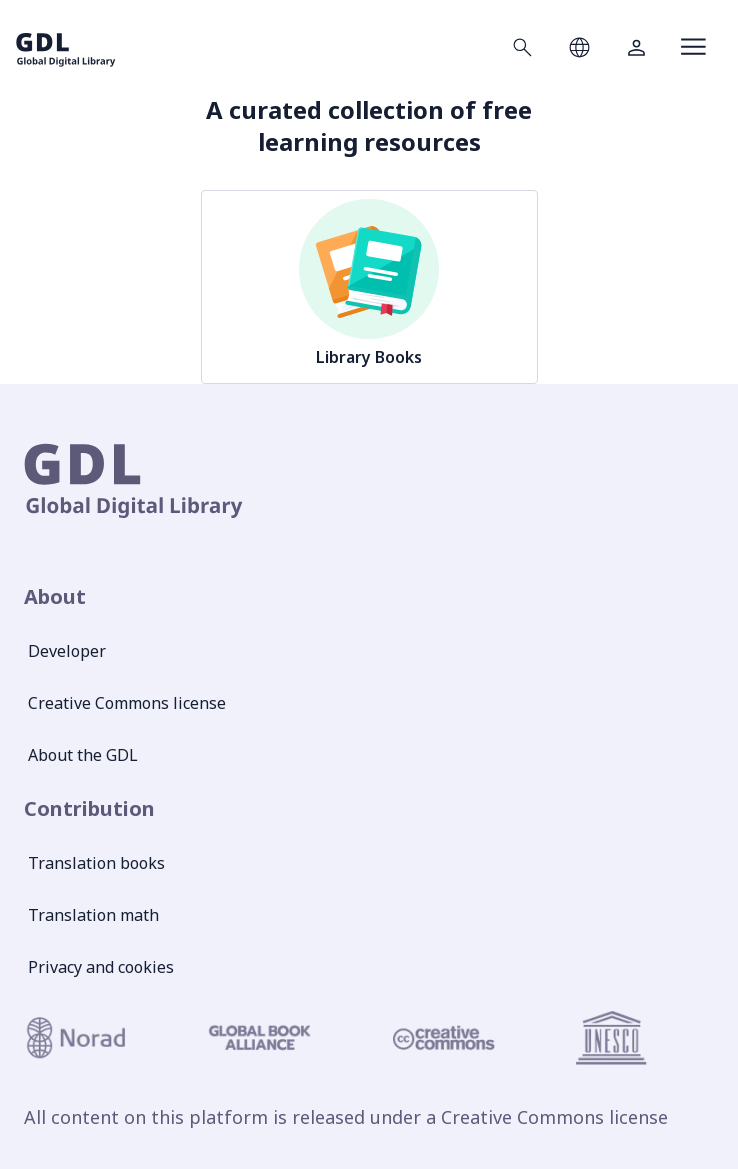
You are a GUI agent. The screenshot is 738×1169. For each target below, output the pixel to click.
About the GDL (83, 755)
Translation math (93, 915)
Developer (67, 651)
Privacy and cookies (101, 967)
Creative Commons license (127, 703)
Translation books (96, 863)
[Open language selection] (579, 47)
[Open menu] (693, 47)
